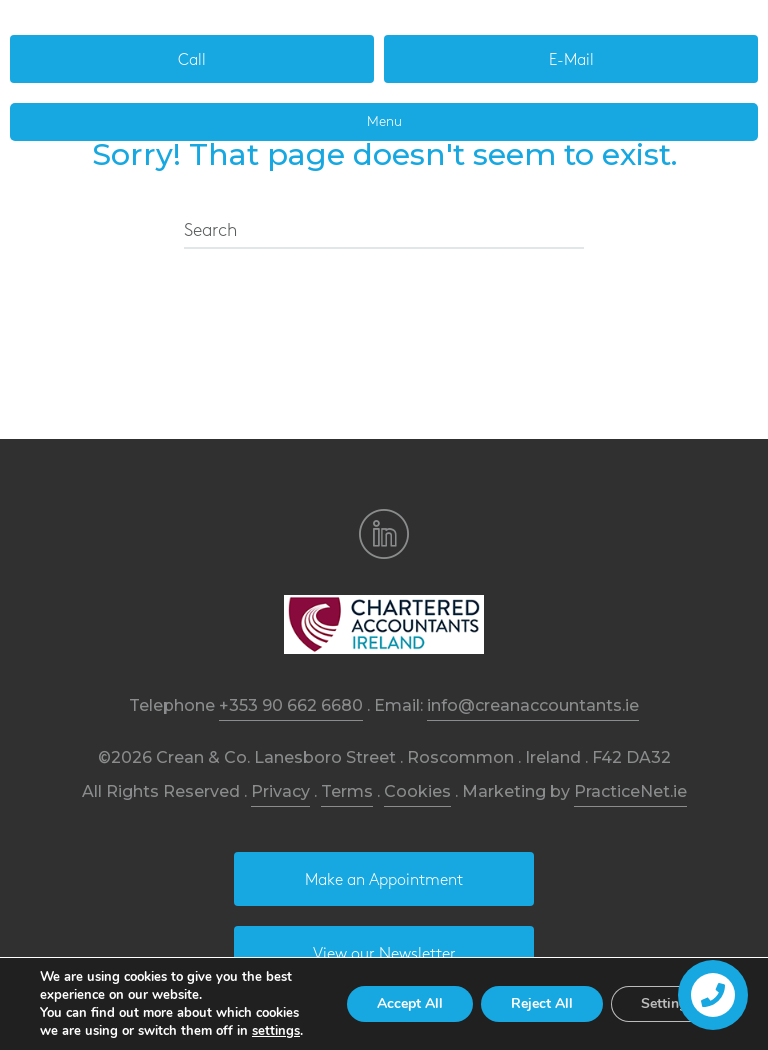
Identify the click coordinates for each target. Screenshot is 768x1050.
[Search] (384, 232)
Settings (667, 1003)
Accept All (410, 1003)
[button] (192, 59)
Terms (347, 791)
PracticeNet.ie (630, 791)
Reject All (542, 1003)
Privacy (280, 791)
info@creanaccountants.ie (533, 705)
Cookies (417, 791)
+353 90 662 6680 (291, 705)
